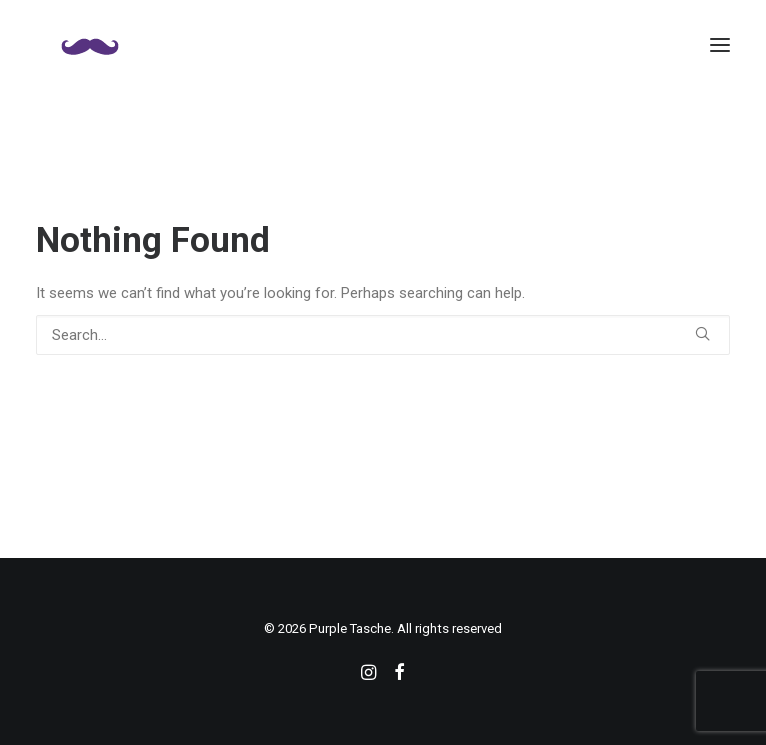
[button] (720, 44)
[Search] (383, 335)
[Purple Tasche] (90, 44)
